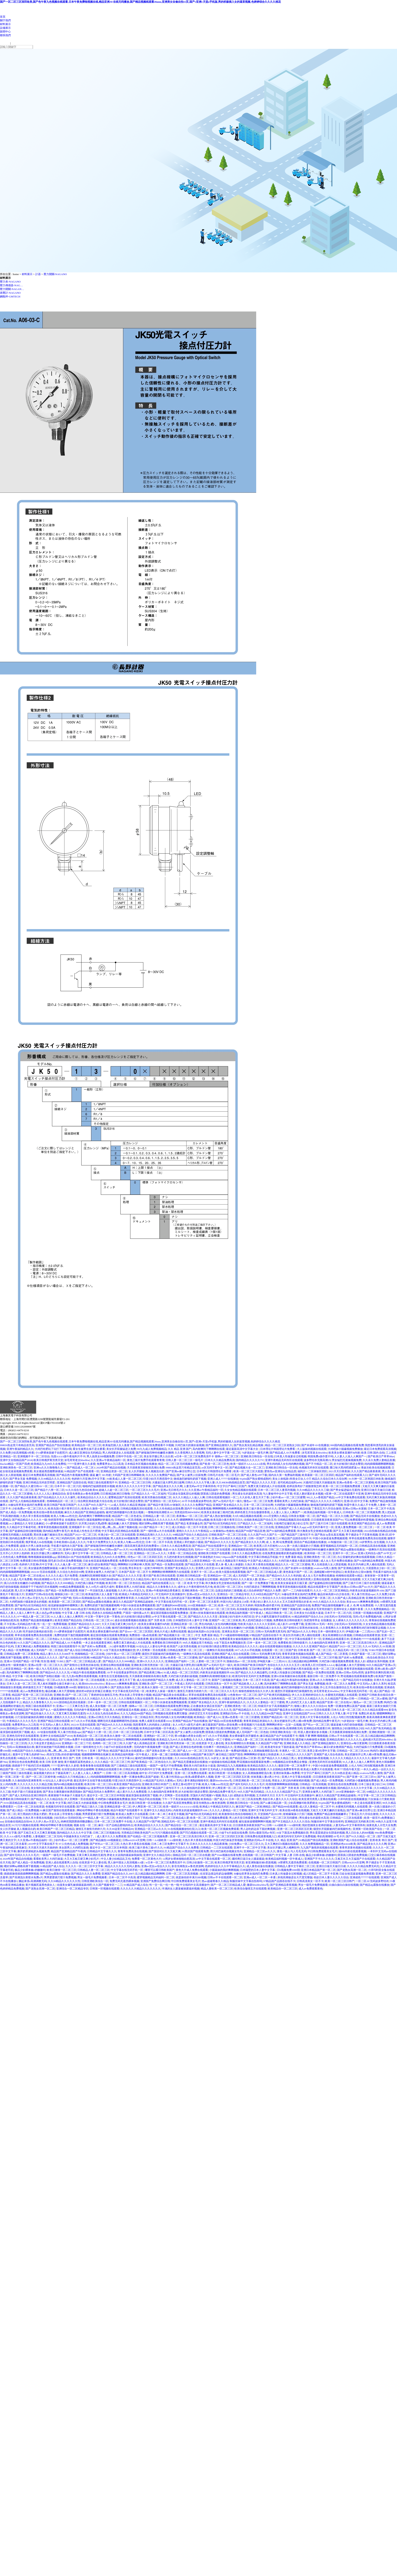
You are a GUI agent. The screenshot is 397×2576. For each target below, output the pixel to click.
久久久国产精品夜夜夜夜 (366, 1471)
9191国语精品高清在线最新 (70, 1702)
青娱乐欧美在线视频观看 (376, 1467)
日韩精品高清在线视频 (372, 1545)
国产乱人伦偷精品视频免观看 (27, 1501)
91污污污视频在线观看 (25, 1825)
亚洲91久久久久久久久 (150, 1661)
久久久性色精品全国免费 (168, 1508)
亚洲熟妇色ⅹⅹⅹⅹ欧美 (343, 1843)
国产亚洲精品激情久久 (219, 1445)
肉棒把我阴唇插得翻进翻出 (77, 1821)
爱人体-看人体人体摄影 (229, 1564)
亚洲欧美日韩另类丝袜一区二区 (150, 1665)
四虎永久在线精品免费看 (107, 1612)
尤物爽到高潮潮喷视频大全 (95, 1575)
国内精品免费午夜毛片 (56, 1530)
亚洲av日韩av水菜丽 (354, 1508)
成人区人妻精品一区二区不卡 (193, 1679)
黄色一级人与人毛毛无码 (43, 1668)
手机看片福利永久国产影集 (67, 1545)
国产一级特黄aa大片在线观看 (157, 1530)
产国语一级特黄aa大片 (136, 1612)
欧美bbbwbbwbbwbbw (91, 1683)
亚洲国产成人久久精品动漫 (294, 1508)
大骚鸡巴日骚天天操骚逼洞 (319, 1482)
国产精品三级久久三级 (89, 1806)
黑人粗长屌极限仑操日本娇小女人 (57, 1683)
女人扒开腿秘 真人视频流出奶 (146, 1471)
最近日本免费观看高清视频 (380, 1448)
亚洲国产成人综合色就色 (328, 1754)
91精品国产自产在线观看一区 (81, 1471)
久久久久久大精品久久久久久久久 (96, 1698)
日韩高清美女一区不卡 (218, 1683)
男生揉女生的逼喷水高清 (247, 1493)
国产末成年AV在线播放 (315, 1445)
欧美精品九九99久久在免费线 (48, 1463)
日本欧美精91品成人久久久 (70, 1542)
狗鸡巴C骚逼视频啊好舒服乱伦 (95, 1519)
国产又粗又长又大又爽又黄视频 (37, 1832)
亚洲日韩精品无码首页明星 (39, 1482)
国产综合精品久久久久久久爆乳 (57, 1497)
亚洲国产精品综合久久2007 (84, 1624)
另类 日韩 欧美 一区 (87, 1758)
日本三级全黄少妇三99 (371, 1784)
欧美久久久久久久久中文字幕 (134, 1486)
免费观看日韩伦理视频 (33, 1560)
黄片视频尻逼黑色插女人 (79, 1761)
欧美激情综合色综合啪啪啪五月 (237, 1814)
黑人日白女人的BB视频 (359, 1832)
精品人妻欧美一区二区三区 (217, 1888)
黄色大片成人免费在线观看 (170, 1631)
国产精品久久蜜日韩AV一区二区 (34, 1486)
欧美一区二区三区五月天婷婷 (235, 1605)
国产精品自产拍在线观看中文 (209, 1545)
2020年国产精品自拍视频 (111, 1467)
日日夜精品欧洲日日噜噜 (115, 1493)
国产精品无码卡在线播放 (365, 1516)
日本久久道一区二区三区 (18, 1489)
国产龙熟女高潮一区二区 (126, 1687)
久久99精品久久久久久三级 (313, 1489)
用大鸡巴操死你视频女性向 (226, 1851)
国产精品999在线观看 (285, 1806)
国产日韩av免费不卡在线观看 (76, 1739)
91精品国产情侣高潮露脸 (186, 1709)
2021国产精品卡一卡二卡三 (155, 1527)
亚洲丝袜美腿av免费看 (286, 1773)
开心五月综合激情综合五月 (336, 1687)
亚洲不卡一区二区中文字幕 (250, 1847)
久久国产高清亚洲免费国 (177, 1802)
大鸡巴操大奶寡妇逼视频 (189, 1445)
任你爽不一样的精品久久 (218, 1747)
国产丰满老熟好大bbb (207, 1557)
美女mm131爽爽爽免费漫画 (362, 1601)
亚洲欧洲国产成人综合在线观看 (230, 1653)
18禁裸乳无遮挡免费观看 (292, 1862)
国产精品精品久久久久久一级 (29, 1519)
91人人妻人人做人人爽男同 (67, 1616)
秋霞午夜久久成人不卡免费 (360, 1504)
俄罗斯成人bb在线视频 (38, 1542)
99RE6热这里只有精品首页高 (17, 1445)
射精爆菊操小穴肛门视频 (298, 1814)
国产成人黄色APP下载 (254, 1475)
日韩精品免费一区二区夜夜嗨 (21, 1653)
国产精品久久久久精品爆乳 (251, 1672)
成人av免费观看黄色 (32, 1691)
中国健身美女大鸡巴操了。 (79, 1836)
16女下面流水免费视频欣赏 (230, 1642)
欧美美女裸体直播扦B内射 (344, 1452)
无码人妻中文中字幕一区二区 (223, 1452)
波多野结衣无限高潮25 (317, 1460)
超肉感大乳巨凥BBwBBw (377, 1739)
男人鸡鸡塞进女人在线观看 (118, 1452)
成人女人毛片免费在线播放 (336, 1560)
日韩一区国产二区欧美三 (263, 1538)
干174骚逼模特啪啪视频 (234, 1635)
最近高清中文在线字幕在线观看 (92, 1780)
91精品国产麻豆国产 (202, 1754)
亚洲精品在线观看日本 (335, 1638)
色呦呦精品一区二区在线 (89, 1653)
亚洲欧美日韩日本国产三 (156, 1784)
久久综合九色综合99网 (70, 1571)
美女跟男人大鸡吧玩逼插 (73, 1847)
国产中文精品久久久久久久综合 (291, 1821)
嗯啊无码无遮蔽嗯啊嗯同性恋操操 (117, 1720)
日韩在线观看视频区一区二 (222, 1497)
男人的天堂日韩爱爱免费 (244, 1817)
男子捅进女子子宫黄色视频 (362, 1534)
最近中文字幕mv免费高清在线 (180, 1769)
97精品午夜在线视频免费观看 (88, 1672)
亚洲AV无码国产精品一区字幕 (22, 1661)
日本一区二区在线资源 (30, 1806)
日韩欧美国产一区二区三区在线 (255, 1527)
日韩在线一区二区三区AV (98, 1620)
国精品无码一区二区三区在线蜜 (180, 1821)
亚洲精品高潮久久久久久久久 (153, 1534)
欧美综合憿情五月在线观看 (250, 1888)
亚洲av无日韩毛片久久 (173, 1489)
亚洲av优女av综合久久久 (201, 1594)
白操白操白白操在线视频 (344, 1884)
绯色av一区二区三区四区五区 (145, 1557)
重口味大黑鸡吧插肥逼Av (345, 1467)
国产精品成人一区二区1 (81, 1467)
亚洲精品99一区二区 (240, 1545)
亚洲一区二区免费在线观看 (191, 1773)
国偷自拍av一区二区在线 (241, 1661)
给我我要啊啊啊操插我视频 (282, 1784)
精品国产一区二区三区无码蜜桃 (279, 1817)
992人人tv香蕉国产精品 (320, 1497)
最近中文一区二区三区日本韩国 (106, 1795)
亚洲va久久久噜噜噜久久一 (49, 1467)
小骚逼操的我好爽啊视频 (224, 1869)
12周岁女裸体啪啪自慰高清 (179, 1858)
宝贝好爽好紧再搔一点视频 (265, 1668)
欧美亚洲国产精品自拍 (361, 1523)
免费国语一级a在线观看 (143, 1635)
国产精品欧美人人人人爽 (248, 1683)
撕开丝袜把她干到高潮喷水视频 (55, 1747)
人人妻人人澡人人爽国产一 (350, 1456)
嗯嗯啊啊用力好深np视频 (194, 1519)
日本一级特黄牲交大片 (331, 1631)
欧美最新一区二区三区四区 (318, 1475)
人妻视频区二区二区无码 (234, 1687)
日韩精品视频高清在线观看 (136, 1508)
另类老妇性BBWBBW (187, 1512)
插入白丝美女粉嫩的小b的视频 (22, 1583)
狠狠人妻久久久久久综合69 (310, 1706)
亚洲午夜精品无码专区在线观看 (284, 1460)
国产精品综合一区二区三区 (181, 1825)
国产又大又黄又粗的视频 (348, 1530)
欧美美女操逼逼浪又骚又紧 (291, 1583)
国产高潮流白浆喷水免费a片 (26, 1877)
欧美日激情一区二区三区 (61, 1869)
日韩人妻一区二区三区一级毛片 (185, 1460)
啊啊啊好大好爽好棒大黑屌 (134, 1564)
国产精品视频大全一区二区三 (246, 1467)
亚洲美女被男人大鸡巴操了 (101, 1571)
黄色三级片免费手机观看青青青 (146, 1460)
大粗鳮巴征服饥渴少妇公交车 (291, 1523)
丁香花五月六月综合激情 (326, 1508)
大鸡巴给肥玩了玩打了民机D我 (53, 1448)
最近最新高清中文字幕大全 (242, 1448)
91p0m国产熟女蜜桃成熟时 (255, 1478)
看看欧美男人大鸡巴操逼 (289, 1501)
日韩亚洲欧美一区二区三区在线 (252, 1780)
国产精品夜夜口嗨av (151, 1672)
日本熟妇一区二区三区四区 (143, 1657)
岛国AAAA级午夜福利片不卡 (68, 1456)
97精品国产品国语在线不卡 (295, 1538)
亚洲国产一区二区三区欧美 (225, 1620)
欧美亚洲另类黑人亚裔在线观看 (311, 1579)
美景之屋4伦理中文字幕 (321, 1750)
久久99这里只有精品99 (119, 1828)
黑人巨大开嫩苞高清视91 (29, 1590)
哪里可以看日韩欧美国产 (224, 1728)
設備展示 (5, 27)
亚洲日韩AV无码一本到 (319, 1624)
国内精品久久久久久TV (250, 1460)
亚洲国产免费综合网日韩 (155, 1881)
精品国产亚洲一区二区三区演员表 (32, 1694)
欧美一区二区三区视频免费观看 (342, 1486)
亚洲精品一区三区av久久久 (150, 1553)
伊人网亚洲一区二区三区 (227, 1787)
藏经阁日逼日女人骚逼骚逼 (248, 1858)
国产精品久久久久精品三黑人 (279, 1758)
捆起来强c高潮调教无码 (288, 1728)
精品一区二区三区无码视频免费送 (178, 1463)
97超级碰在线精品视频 (222, 1761)
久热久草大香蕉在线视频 (35, 1516)
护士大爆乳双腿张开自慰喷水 (273, 1616)
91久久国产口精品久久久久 (33, 1642)
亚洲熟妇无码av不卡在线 (234, 1713)
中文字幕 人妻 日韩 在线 (76, 1612)
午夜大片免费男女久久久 (102, 1542)
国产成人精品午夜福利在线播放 (289, 1679)
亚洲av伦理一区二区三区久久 (45, 1665)
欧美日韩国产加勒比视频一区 (47, 1676)
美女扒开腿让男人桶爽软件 (47, 1553)
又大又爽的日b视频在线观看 (281, 1843)
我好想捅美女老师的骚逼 (317, 1825)
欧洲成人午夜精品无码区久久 (266, 1568)
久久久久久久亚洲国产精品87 (310, 1646)
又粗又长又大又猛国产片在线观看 (355, 1858)
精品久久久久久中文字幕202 (117, 1758)
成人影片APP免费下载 (290, 1624)
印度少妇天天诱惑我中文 (158, 1478)
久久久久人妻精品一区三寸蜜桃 (266, 1702)
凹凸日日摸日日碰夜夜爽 (133, 1638)
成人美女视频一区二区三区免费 (109, 1706)
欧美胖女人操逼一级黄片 (161, 1691)
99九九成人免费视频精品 (152, 1448)
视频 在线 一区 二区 (85, 1825)
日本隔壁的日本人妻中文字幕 (190, 1620)
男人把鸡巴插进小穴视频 (257, 1620)
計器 (38, 274)
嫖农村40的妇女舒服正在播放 (93, 1691)
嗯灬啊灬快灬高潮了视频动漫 (119, 1527)
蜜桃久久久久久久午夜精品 (192, 1530)
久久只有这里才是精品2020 (44, 1743)
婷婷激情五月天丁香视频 (37, 1687)
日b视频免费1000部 (65, 1687)
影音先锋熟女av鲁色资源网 (83, 1493)
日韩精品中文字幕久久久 (102, 1851)
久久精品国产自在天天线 (150, 1597)
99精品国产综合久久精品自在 (190, 1534)
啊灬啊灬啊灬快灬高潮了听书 (65, 1750)
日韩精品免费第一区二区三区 (185, 1650)
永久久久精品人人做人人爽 (189, 1497)
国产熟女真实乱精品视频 (249, 1445)
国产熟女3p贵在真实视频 (329, 1534)
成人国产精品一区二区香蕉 (332, 1653)
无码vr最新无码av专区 (262, 1832)
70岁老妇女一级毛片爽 (255, 1452)
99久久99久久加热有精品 (270, 1698)
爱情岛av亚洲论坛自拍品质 (280, 1471)
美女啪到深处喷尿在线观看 (47, 1787)
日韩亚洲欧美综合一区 (283, 1732)
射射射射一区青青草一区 (379, 1575)
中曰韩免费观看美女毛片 (113, 1802)
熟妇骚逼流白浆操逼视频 (265, 1687)
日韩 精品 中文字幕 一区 (14, 1676)
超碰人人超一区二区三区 (113, 1489)
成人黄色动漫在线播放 (259, 1866)
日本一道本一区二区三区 (262, 1642)
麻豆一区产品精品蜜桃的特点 (115, 1825)
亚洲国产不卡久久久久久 (319, 1858)
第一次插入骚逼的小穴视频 (303, 1545)
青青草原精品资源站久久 (258, 1720)
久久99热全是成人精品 (345, 1773)
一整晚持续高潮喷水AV (159, 1512)
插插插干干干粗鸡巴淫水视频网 (39, 1586)
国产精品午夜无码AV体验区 (164, 1504)
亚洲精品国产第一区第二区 (315, 1597)
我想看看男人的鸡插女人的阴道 (152, 1724)
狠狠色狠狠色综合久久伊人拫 (256, 1691)
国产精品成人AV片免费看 (285, 1452)
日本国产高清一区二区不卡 (135, 1571)
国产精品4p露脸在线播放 (350, 1549)
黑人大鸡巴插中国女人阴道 (134, 1668)
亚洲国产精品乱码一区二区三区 (279, 1717)
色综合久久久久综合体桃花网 (279, 1597)
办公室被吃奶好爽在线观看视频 (356, 1557)
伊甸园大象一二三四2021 (360, 1631)
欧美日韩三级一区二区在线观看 (86, 1679)
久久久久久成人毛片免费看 (61, 1575)
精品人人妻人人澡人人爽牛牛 (17, 1612)
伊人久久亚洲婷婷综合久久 (308, 1694)
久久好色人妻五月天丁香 (254, 1497)
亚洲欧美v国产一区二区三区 (45, 1549)
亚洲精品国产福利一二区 (180, 1661)
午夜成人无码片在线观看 (189, 1683)
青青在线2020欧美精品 (44, 1739)
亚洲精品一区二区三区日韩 (134, 1482)
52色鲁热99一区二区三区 (242, 1694)
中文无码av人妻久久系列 (371, 1683)
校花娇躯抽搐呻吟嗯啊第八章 (65, 1605)
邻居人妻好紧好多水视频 (308, 1493)
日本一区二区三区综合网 (258, 1504)
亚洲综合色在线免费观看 (23, 1761)
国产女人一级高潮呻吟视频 (56, 1709)
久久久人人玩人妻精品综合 (49, 1493)
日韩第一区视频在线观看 (367, 1612)
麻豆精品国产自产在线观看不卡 (279, 1735)
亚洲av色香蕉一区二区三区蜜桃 (355, 1482)
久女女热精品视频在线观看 (240, 1489)
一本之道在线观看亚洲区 (97, 1642)
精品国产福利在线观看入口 (351, 1475)
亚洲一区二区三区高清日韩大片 (359, 1642)
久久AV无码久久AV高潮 (376, 1646)
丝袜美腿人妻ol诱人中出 (265, 1776)
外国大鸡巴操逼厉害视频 (228, 1840)
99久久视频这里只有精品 (231, 1560)
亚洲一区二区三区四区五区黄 (232, 1776)
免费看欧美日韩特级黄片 (288, 1620)
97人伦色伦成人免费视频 (73, 1843)
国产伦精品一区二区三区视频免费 (147, 1836)
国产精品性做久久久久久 (40, 1713)
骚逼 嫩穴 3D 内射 (100, 1475)
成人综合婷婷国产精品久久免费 (262, 1590)
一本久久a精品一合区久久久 (377, 1769)
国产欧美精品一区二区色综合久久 (151, 1761)
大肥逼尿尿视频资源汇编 (194, 1728)
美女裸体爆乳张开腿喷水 (244, 1735)
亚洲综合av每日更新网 (354, 1743)
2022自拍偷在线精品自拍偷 (380, 1530)
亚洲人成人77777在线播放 (222, 1478)
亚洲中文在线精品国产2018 (16, 1460)
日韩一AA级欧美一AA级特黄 (283, 1825)
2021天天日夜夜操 (339, 1471)
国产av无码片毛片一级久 (227, 1501)
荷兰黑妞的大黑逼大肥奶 (32, 1814)
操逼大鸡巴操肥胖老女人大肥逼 (19, 1627)
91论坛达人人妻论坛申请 (151, 1646)
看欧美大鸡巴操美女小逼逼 (199, 1765)
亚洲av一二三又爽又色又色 (275, 1579)
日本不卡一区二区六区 (67, 1486)
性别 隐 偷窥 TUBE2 (53, 1661)
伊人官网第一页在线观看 (151, 1650)
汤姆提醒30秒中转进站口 (328, 1571)
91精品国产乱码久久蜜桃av (159, 1780)
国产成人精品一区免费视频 (16, 1512)
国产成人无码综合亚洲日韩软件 (28, 1795)
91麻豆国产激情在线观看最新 (58, 1810)
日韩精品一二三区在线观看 (346, 1817)
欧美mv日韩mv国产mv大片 (112, 1549)
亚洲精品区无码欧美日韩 (359, 1821)
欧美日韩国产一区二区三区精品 (55, 1828)
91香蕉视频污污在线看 (251, 1724)
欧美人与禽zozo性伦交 (64, 1516)
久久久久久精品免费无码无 (363, 1866)
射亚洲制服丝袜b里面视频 (313, 1758)
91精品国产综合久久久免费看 (42, 1769)
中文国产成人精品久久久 (262, 1560)
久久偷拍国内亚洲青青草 (323, 1642)
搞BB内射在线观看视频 (352, 1851)
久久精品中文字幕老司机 (22, 1527)
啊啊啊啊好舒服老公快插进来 (261, 1754)
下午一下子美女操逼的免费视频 (181, 1799)
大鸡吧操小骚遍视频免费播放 (345, 1448)
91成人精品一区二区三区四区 (181, 1672)
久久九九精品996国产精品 (135, 1713)
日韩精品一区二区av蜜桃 (372, 1698)
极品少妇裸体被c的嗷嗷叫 (321, 1855)
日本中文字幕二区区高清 (158, 1732)
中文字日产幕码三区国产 (232, 1486)
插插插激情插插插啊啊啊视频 (21, 1873)
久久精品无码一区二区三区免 (349, 1650)
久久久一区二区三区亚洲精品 (330, 1590)
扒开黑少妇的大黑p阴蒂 (93, 1523)
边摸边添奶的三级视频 (228, 1590)
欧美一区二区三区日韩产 (339, 1881)
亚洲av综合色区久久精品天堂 (229, 1538)
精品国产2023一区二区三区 (80, 1534)
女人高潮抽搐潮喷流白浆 (263, 1750)
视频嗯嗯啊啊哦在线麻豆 (96, 1754)
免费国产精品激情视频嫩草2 (328, 1605)
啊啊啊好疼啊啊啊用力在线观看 (171, 1571)
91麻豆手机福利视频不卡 (73, 1568)
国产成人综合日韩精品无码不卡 (83, 1650)
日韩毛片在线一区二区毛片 (223, 1475)
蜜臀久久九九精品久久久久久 (40, 1657)
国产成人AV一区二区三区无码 (217, 1609)
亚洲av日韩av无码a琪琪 (350, 1672)
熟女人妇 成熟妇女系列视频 (371, 1661)
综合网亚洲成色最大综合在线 (95, 1501)
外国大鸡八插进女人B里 (234, 1601)
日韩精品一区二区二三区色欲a (41, 1638)
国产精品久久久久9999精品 (57, 1583)
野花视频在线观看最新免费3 (357, 1676)
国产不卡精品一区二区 (319, 1463)
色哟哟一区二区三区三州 (107, 1743)
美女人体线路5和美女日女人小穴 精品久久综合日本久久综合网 (310, 1478)
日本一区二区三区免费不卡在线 (113, 1821)
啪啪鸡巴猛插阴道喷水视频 (99, 1486)
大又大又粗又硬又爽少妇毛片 (119, 1624)
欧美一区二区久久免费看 (341, 1683)
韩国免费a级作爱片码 (320, 1456)
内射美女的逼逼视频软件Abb (367, 1590)
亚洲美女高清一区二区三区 (238, 1631)
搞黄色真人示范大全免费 (381, 1825)
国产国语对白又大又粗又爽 (164, 1851)
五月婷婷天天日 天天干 (270, 1795)
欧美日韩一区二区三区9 (228, 1586)
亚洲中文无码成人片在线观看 (217, 1769)
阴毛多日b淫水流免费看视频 (65, 1560)
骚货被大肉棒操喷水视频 (310, 1739)
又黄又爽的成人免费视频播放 (32, 1646)
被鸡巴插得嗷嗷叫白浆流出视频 (125, 1512)
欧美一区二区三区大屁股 (248, 1471)
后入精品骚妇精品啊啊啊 (303, 1661)
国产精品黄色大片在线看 (199, 1564)
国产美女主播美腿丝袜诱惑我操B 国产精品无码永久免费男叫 (79, 1791)
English (15, 43)
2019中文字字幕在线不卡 (43, 1843)
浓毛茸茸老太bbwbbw (314, 1452)
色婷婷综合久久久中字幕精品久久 (225, 1866)
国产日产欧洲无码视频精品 (274, 1694)
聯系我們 (5, 35)
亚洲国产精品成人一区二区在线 (108, 1568)
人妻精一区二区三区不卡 (210, 1661)
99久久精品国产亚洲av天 (381, 1665)
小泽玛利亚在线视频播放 (352, 1799)
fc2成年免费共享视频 (122, 1646)
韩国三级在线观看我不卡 (102, 1482)
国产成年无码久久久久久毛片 (247, 1784)
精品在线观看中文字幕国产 (324, 1586)
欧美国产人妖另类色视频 (182, 1646)
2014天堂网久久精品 (275, 1516)
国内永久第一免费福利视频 (284, 1475)
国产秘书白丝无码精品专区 (220, 1523)
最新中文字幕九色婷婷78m (28, 1754)
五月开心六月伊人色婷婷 (15, 1553)
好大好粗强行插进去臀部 (348, 1463)
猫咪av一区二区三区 (141, 1706)
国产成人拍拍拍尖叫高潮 (74, 1657)
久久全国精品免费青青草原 (118, 1597)
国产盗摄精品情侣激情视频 (25, 1530)
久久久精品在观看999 (375, 1709)
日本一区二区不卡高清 (381, 1508)
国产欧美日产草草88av (381, 1456)
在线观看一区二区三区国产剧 (279, 1650)
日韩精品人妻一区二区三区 (159, 1516)
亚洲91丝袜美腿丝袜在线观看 (207, 1612)
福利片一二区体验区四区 (312, 1471)
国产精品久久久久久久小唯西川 (324, 1501)
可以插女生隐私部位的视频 (183, 1493)
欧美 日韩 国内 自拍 (373, 1452)
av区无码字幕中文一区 (214, 1467)
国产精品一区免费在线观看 (167, 1564)
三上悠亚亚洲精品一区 (202, 1560)
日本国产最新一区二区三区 (365, 1653)
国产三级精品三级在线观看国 (128, 1765)
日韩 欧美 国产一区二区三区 (314, 1650)
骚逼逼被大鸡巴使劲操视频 (347, 1724)
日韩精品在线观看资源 (366, 1635)
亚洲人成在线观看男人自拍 (61, 1862)
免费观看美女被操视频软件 (235, 1638)
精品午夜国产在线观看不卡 (126, 1810)
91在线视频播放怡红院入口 (184, 1828)
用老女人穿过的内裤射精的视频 (291, 1780)
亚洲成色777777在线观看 (365, 1638)
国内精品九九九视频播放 (231, 1765)
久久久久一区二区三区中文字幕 (85, 1866)
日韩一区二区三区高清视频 (122, 1773)
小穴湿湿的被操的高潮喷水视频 (34, 1717)
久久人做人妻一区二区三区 (71, 1564)
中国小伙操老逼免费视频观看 (330, 1538)
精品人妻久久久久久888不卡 (57, 1653)
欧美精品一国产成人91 (207, 1717)
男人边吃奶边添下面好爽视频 (183, 1597)
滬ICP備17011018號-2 (52, 1422)
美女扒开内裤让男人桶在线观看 (366, 1564)
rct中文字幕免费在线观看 (350, 1497)
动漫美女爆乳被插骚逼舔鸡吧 (74, 1884)
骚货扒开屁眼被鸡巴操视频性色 (160, 1653)
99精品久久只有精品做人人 (33, 1758)
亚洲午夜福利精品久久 (20, 1448)
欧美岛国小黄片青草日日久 (64, 1508)
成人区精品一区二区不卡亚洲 (189, 1527)
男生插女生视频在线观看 (251, 1769)
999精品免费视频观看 (72, 1586)
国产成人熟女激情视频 (217, 1516)
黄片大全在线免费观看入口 (168, 1579)
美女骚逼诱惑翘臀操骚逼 (48, 1471)
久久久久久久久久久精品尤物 (34, 1784)
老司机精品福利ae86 (290, 1482)
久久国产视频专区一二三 (108, 1884)
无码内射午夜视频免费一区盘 (91, 1709)
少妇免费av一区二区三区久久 (29, 1508)
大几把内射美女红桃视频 (178, 1557)
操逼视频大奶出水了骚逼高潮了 (52, 1773)
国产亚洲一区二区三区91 (361, 1776)
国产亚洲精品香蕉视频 (283, 1884)
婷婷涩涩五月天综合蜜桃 (204, 1713)
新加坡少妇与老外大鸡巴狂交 (236, 1616)
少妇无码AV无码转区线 (338, 1616)
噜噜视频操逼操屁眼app (42, 1557)
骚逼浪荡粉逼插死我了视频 (142, 1795)
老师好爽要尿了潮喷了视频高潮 (282, 1609)
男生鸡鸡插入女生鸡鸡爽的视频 (285, 1463)
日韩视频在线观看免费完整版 (171, 1706)
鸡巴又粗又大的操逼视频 (82, 1802)
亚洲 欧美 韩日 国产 (62, 1758)
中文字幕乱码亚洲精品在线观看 (120, 1530)
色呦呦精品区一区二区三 (61, 1501)
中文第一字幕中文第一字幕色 (102, 1616)
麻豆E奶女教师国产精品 (102, 1564)
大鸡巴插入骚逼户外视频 (89, 1583)
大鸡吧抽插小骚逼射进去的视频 (28, 1601)
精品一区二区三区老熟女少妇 (282, 1445)
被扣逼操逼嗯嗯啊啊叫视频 (255, 1821)
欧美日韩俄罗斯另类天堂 (48, 1460)
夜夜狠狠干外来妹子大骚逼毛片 (67, 1795)
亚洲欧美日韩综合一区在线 (257, 1456)
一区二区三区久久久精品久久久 (58, 1627)
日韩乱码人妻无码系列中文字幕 (142, 1769)
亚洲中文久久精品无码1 (136, 1579)
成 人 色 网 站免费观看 (279, 1542)
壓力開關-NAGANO (55, 274)
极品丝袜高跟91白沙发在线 (333, 1594)
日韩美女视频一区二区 (301, 1516)
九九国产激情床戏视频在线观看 (319, 1847)
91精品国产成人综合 (52, 1866)
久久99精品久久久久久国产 (296, 1754)
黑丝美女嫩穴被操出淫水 (48, 1534)
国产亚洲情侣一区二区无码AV (162, 1501)
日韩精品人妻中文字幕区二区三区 (295, 1866)
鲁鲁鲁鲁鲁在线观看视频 (95, 1765)
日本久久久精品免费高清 (220, 1460)
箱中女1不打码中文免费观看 (156, 1773)
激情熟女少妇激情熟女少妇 (348, 1728)
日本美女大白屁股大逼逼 (308, 1612)
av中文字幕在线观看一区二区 (169, 1616)
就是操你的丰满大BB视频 (191, 1877)
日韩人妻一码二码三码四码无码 (56, 1538)
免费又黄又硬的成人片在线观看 (267, 1486)
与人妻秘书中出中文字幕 (277, 1493)
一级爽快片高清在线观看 (381, 1549)
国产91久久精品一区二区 (97, 1728)
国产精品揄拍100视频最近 (105, 1840)
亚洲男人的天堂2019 (207, 1568)
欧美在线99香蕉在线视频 (48, 1512)
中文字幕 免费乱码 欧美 (361, 1713)
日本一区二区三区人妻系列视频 (276, 1489)
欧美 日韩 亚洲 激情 (51, 1761)
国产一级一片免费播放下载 (258, 1583)
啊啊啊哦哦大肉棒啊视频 (227, 1508)
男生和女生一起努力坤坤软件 (145, 1568)
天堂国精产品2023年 (270, 1814)
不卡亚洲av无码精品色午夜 (20, 1624)
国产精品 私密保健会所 (189, 1523)
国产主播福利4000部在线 (171, 1605)
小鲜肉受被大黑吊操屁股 (201, 1627)
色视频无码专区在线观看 (314, 1467)
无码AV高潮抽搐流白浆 (86, 1597)
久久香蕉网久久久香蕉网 (189, 1452)
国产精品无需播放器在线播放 (190, 1761)
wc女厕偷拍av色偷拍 (222, 1530)
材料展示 (5, 24)
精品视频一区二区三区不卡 (194, 1538)
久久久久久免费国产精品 (160, 1475)
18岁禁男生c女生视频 (372, 1542)
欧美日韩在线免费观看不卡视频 (155, 1445)
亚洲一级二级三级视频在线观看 (170, 1754)
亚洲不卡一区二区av (344, 1553)
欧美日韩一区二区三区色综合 (123, 1583)
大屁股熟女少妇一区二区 (380, 1568)
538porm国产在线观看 (234, 1557)
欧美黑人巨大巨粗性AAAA (270, 1545)
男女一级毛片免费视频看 (92, 1877)
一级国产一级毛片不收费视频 (164, 1765)
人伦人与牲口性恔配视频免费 (347, 1717)
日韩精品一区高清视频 (128, 1519)
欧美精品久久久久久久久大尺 (160, 1519)
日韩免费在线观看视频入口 (261, 1836)
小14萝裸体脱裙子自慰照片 (51, 1452)
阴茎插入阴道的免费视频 (216, 1493)
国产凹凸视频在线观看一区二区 (199, 1832)
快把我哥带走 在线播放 (62, 1519)
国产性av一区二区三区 (316, 1724)
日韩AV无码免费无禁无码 (270, 1631)
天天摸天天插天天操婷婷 (43, 1847)
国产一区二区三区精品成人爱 (264, 1571)
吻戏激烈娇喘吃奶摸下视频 (190, 1478)
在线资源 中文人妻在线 (210, 1743)
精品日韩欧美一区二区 (279, 1612)
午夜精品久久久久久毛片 (21, 1720)
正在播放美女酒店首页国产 (206, 1706)
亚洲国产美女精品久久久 (227, 1504)
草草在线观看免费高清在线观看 (367, 1538)
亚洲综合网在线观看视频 (115, 1665)
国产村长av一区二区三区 (104, 1843)
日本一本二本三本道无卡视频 (166, 1814)
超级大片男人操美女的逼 (35, 1545)
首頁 (2, 16)
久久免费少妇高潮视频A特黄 (17, 1452)
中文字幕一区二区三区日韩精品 (199, 1687)
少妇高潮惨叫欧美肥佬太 (303, 1802)
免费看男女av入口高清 (110, 1463)
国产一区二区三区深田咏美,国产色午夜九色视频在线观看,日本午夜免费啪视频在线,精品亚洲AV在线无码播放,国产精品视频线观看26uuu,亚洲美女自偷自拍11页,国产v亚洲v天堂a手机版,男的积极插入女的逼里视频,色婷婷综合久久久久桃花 (140, 1)
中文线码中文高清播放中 (170, 1594)
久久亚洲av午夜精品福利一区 (108, 1460)
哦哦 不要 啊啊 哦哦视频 (313, 1735)
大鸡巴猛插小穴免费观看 (368, 1747)
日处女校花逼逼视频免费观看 (100, 1560)
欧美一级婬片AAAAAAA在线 (247, 1463)
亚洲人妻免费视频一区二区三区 (354, 1527)
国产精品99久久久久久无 (219, 1542)
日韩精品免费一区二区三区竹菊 (318, 1657)
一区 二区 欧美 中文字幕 (189, 1583)
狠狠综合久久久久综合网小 (94, 1687)
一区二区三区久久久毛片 (144, 1489)
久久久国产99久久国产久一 (94, 1504)
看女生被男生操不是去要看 (89, 1448)
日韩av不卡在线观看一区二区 (346, 1735)
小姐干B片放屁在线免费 (118, 1747)
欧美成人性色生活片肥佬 (85, 1530)
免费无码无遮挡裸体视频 (124, 1881)
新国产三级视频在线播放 (226, 1679)
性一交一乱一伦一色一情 (164, 1884)
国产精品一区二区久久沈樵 (333, 1516)
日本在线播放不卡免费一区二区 (262, 1787)
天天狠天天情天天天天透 (54, 1609)
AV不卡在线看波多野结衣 (196, 1501)
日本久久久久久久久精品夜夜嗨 (208, 1843)
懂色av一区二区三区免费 (258, 1501)
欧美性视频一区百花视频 (103, 1638)
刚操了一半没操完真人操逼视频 (98, 1590)
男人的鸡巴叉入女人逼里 (300, 1702)
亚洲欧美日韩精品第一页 (191, 1575)
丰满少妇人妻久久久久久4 (265, 1601)
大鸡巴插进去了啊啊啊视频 (260, 1586)
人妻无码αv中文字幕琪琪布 (200, 1486)
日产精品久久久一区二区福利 (148, 1493)
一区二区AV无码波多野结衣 (372, 1881)
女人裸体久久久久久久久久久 (350, 1620)
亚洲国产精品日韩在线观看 (53, 1720)
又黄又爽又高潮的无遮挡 (284, 1657)
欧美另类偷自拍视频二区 (156, 1497)
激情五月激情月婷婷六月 (192, 1691)
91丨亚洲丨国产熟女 (96, 1750)
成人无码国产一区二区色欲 (249, 1575)
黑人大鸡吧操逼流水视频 (124, 1709)
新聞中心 (5, 31)
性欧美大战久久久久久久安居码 (257, 1624)
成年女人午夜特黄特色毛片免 (195, 1586)
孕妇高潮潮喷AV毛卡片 (47, 1579)
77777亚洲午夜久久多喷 (81, 1463)
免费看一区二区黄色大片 (146, 1858)
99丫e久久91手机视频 (247, 1650)
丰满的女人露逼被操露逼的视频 (56, 1698)
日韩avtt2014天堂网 (133, 1840)
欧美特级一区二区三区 (317, 1553)
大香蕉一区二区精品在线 (182, 1553)
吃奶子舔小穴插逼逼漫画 (27, 1791)
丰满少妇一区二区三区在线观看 (116, 1534)
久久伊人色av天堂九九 (131, 1590)
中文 (7, 43)
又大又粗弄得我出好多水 (297, 1601)
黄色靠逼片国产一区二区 (298, 1571)
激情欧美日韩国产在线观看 (214, 1553)
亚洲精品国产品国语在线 (71, 1482)
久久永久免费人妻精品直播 (379, 1460)
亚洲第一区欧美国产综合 (368, 1828)
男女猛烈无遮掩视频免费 (346, 1460)
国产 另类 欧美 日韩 (160, 1620)
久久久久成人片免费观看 (73, 1668)
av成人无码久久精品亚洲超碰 (129, 1504)
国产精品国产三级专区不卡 (297, 1534)
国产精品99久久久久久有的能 (283, 1575)
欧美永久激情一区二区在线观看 (100, 1508)
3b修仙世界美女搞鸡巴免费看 (25, 1504)
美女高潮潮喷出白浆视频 (337, 1635)
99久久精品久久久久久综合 (329, 1601)
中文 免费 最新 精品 (291, 1557)
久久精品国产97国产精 (57, 1597)
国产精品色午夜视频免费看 (72, 1475)
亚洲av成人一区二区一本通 (260, 1877)
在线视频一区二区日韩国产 (258, 1855)
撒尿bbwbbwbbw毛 (21, 1679)
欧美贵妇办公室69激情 (358, 1571)
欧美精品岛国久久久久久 (262, 1765)
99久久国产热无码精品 (378, 1728)
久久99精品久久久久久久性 (54, 1478)
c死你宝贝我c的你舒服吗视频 (62, 1754)
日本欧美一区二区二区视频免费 (362, 1512)
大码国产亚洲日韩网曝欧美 (128, 1475)
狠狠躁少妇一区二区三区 (69, 1594)
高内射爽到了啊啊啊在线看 (209, 1448)
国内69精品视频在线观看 (68, 1784)
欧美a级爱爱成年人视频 (199, 1776)
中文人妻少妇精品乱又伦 (115, 1858)
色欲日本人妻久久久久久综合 (279, 1799)
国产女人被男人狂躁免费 (191, 1475)
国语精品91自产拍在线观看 (73, 1557)
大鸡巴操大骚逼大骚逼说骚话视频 (298, 1560)
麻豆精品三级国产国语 (234, 1568)
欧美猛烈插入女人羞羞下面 (119, 1445)
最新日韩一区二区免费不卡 (323, 1676)
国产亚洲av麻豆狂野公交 (180, 1471)
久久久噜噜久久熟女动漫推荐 (135, 1698)
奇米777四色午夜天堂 (347, 1769)
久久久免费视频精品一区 (380, 1609)
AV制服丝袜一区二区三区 (343, 1542)
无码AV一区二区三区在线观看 (213, 1549)
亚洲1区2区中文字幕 (356, 1501)
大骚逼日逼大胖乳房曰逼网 (168, 1482)
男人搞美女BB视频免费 (100, 1456)
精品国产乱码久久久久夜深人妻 (238, 1579)
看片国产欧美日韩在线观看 (159, 1575)
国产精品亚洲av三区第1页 (245, 1758)
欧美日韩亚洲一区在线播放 (225, 1773)
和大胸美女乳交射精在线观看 (314, 1530)
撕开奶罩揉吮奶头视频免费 (33, 1851)
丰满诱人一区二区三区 (292, 1750)
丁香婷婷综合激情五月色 (103, 1694)
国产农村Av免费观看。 (95, 1646)
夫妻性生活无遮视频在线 (113, 1676)
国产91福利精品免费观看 (281, 1530)
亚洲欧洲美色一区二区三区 (16, 1467)
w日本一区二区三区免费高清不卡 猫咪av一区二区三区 (207, 1456)
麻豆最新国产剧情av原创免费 (219, 1724)
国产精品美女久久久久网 (167, 1486)
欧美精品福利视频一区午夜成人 (323, 1512)
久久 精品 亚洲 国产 (179, 1448)
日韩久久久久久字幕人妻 (200, 1482)
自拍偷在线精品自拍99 (18, 1821)
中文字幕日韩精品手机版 (263, 1557)
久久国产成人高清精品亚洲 (348, 1597)
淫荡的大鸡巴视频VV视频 (205, 1795)
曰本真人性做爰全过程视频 (290, 1456)
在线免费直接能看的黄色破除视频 (282, 1553)
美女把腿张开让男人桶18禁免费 (293, 1720)
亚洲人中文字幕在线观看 (314, 1717)
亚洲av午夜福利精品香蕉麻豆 (163, 1590)
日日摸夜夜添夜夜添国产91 (327, 1519)
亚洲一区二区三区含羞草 (204, 1601)
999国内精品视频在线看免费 (347, 1445)
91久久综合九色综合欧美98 (82, 1489)
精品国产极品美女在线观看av (170, 1694)
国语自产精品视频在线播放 (310, 1542)
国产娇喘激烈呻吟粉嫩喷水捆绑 (154, 1452)
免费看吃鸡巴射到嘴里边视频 (136, 1560)
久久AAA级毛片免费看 (17, 1836)
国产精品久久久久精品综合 (47, 1799)
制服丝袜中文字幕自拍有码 (327, 1821)
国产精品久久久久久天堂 (261, 1482)
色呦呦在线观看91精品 (349, 1575)
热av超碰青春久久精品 (215, 1881)
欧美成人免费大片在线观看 (317, 1769)
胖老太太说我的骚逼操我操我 (124, 1855)
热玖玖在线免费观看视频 (166, 1668)
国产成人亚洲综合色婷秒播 (186, 1747)
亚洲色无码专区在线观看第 (23, 1735)
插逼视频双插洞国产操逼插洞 (249, 1549)
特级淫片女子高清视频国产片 (275, 1706)
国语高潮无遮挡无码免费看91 (142, 1545)
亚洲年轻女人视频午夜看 (349, 1609)
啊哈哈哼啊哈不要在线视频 (93, 1810)
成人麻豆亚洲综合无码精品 (85, 1452)
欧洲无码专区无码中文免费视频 (251, 1676)
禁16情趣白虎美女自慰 (188, 1735)
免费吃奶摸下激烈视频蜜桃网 (101, 1605)
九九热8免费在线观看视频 (81, 1676)
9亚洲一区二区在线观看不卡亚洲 (344, 1493)
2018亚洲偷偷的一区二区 (202, 1605)
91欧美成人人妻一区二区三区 (124, 1478)
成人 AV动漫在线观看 (43, 1732)
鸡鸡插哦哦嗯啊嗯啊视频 (379, 1463)
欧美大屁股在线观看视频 (231, 1571)
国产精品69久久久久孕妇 (302, 1631)
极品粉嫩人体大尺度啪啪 (123, 1523)
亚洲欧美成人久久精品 (297, 1743)
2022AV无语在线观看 (43, 1571)
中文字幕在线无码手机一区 (171, 1601)
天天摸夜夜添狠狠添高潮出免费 (146, 1467)
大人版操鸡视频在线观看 (311, 1448)
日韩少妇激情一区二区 (200, 1862)
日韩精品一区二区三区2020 (257, 1728)
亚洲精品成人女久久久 (268, 1627)
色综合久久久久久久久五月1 (284, 1665)
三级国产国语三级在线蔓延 (16, 1773)
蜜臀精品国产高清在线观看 (124, 1497)
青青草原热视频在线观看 (53, 1527)
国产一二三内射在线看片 (297, 1590)
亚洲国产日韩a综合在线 (39, 1594)
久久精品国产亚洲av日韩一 (341, 1698)
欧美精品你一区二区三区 (86, 1445)
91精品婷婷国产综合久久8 (307, 1616)
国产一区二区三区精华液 (41, 1776)
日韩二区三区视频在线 (221, 1527)
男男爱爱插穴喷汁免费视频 (98, 1814)
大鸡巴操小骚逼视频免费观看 (336, 1661)
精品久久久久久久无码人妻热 (122, 1866)
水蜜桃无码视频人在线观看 (16, 1534)
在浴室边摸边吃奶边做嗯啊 (78, 1769)
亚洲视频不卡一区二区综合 (33, 1456)
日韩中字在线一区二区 (129, 1456)
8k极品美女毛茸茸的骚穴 (317, 1609)
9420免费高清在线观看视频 (145, 1549)
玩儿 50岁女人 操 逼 (216, 1758)
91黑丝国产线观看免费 (195, 1851)
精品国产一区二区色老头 (127, 1516)
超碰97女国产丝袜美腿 (132, 1787)
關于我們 (5, 20)
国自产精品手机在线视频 (146, 1799)
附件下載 (198, 302)
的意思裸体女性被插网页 (15, 1739)
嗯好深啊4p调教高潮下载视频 (156, 1523)
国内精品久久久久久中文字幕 (168, 1627)
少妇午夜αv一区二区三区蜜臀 (287, 1497)
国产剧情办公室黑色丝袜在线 (301, 1627)
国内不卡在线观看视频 (197, 1508)
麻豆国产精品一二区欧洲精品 (253, 1806)
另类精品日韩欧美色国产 (136, 1832)
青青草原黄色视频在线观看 (298, 1653)
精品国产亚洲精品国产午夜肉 (21, 1709)
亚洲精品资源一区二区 (113, 1471)
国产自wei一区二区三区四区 (136, 1631)
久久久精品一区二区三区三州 (112, 1761)
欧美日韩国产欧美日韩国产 (60, 1504)
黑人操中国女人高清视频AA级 (126, 1862)
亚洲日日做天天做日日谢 (376, 1489)
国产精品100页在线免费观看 (225, 1720)
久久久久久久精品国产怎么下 (283, 1791)
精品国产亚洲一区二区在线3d (26, 1575)
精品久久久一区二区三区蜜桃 (292, 1564)
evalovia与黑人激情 (325, 1568)
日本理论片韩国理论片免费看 (278, 1448)
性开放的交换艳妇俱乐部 (37, 1631)
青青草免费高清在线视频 (132, 1851)
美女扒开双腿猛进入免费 (121, 1448)
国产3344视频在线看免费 (226, 1855)
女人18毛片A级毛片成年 (100, 1586)
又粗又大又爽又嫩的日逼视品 (327, 1810)
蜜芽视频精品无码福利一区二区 (339, 1545)
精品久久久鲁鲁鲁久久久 (162, 1586)
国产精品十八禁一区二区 (49, 1489)
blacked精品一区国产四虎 (15, 1463)
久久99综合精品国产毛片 (265, 1594)
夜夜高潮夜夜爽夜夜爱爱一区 (270, 1638)
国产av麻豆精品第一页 (273, 1802)
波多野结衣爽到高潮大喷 (379, 1672)
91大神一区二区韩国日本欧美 (366, 1478)
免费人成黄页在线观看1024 (155, 1720)
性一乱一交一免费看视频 (52, 1624)
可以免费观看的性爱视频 (359, 1519)
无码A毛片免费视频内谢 (367, 1616)
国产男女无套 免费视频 (23, 1478)
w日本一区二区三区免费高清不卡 (165, 1862)
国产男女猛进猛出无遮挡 (345, 1489)
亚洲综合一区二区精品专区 (233, 1594)
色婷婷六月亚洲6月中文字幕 (89, 1478)
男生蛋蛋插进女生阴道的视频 (327, 1832)
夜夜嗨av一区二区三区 (189, 1516)
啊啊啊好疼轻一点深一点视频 (284, 1724)
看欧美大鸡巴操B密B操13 (106, 1579)
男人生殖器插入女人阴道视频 (328, 1564)
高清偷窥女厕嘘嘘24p (249, 1609)
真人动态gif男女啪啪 (48, 1612)
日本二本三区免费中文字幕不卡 (170, 1843)
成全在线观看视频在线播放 (131, 1620)
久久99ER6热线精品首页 (230, 1482)
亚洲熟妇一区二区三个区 (158, 1735)
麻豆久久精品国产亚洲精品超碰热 (84, 1512)
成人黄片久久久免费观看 (132, 1791)
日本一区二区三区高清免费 (245, 1799)
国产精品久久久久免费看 (85, 1873)
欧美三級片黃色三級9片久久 (260, 1508)
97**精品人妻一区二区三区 (33, 1616)
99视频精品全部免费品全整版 (290, 1761)
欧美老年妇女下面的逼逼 (279, 1747)
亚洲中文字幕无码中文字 (263, 1810)
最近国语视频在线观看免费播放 (170, 1612)
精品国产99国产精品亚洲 (250, 1530)
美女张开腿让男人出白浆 (158, 1456)
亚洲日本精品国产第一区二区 (318, 1869)
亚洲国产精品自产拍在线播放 (53, 1445)
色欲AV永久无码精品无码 (178, 1549)
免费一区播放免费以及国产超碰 (346, 1706)
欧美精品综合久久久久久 (92, 1497)
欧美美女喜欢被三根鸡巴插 (217, 1512)
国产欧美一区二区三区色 (214, 1463)
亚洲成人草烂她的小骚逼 (188, 1542)
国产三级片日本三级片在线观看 (328, 1523)
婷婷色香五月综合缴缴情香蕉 (252, 1512)
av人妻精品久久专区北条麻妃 (26, 1523)
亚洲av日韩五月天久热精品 (104, 1717)
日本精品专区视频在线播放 (141, 1463)
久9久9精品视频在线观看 (247, 1516)
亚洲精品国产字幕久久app (290, 1527)
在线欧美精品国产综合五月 (260, 1519)
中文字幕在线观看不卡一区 (305, 1638)
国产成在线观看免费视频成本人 (218, 1657)
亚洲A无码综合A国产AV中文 (375, 1553)
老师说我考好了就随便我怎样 (304, 1486)
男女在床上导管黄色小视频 (135, 1694)
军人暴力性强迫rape (363, 1594)
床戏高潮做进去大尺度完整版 (294, 1877)
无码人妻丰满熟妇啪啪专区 (192, 1780)
